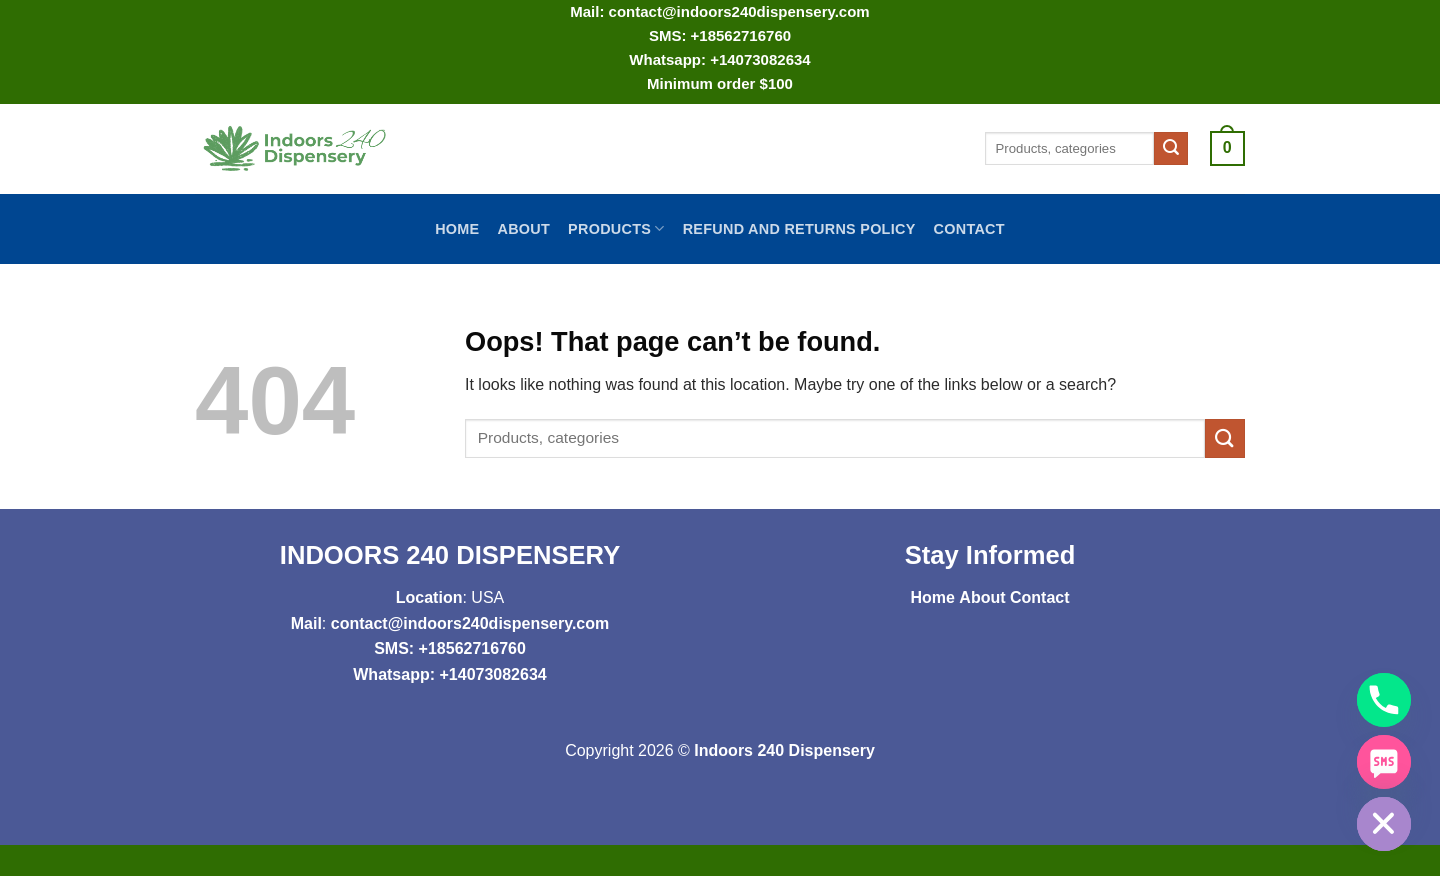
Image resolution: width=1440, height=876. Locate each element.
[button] (1227, 148)
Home (457, 229)
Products (616, 228)
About (523, 229)
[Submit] (1171, 149)
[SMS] (1384, 762)
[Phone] (1384, 700)
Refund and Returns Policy (799, 229)
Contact (969, 229)
